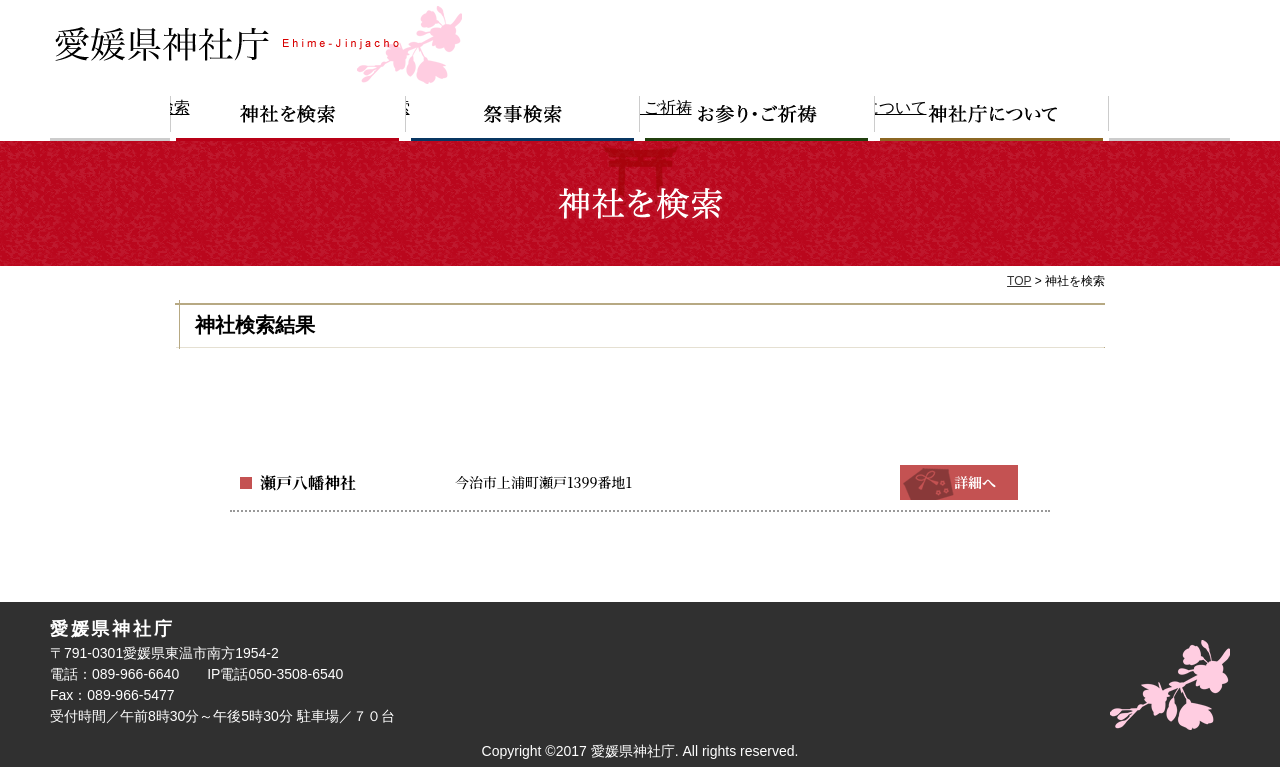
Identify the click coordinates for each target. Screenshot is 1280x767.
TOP (1019, 281)
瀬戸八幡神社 (302, 482)
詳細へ (959, 482)
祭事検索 (523, 118)
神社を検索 (288, 118)
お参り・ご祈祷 (757, 118)
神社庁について (992, 118)
